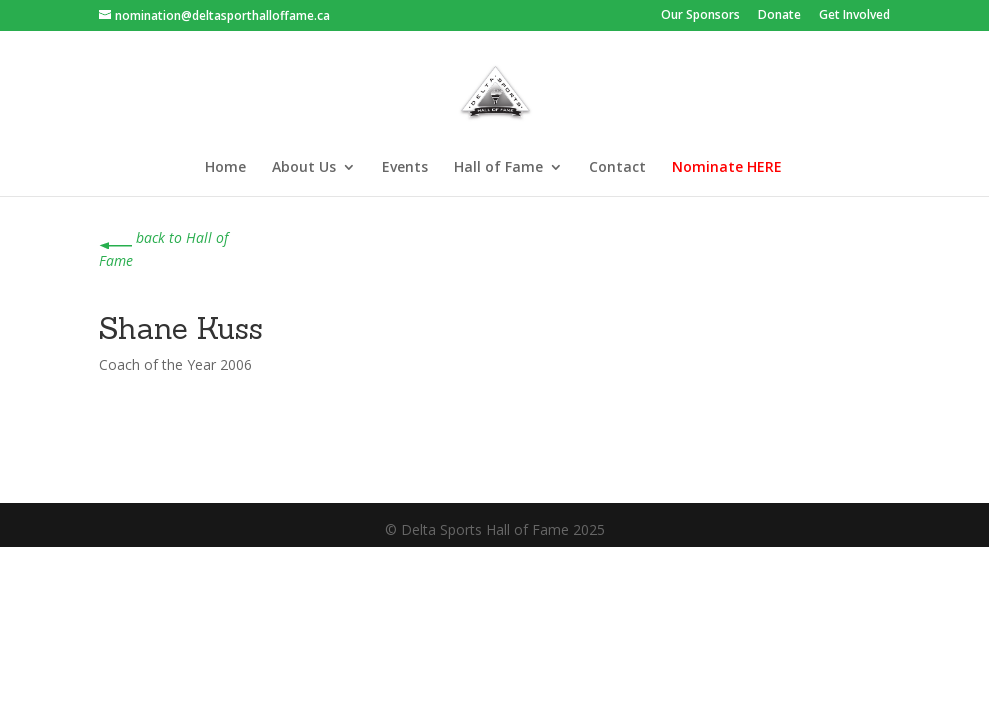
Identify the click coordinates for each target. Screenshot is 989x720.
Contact (617, 168)
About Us (304, 168)
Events (405, 168)
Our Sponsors (700, 16)
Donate (779, 16)
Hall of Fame (498, 168)
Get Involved (854, 16)
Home (225, 168)
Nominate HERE (727, 168)
